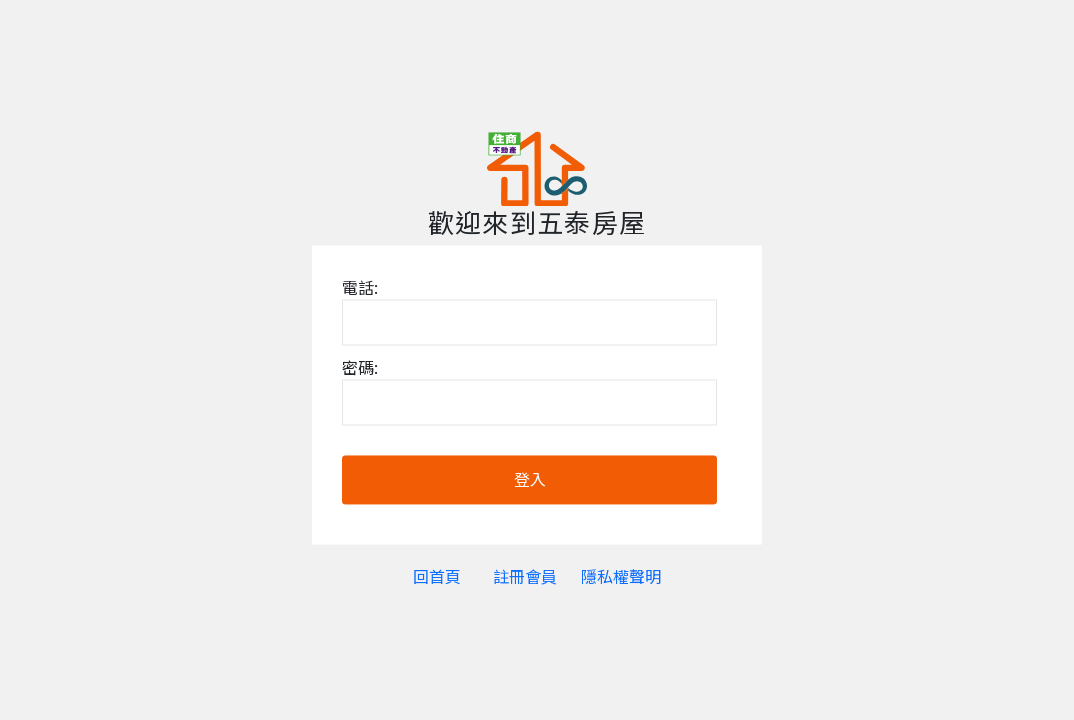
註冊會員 (525, 577)
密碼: (360, 368)
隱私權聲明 (621, 577)
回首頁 (437, 577)
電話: (360, 288)
